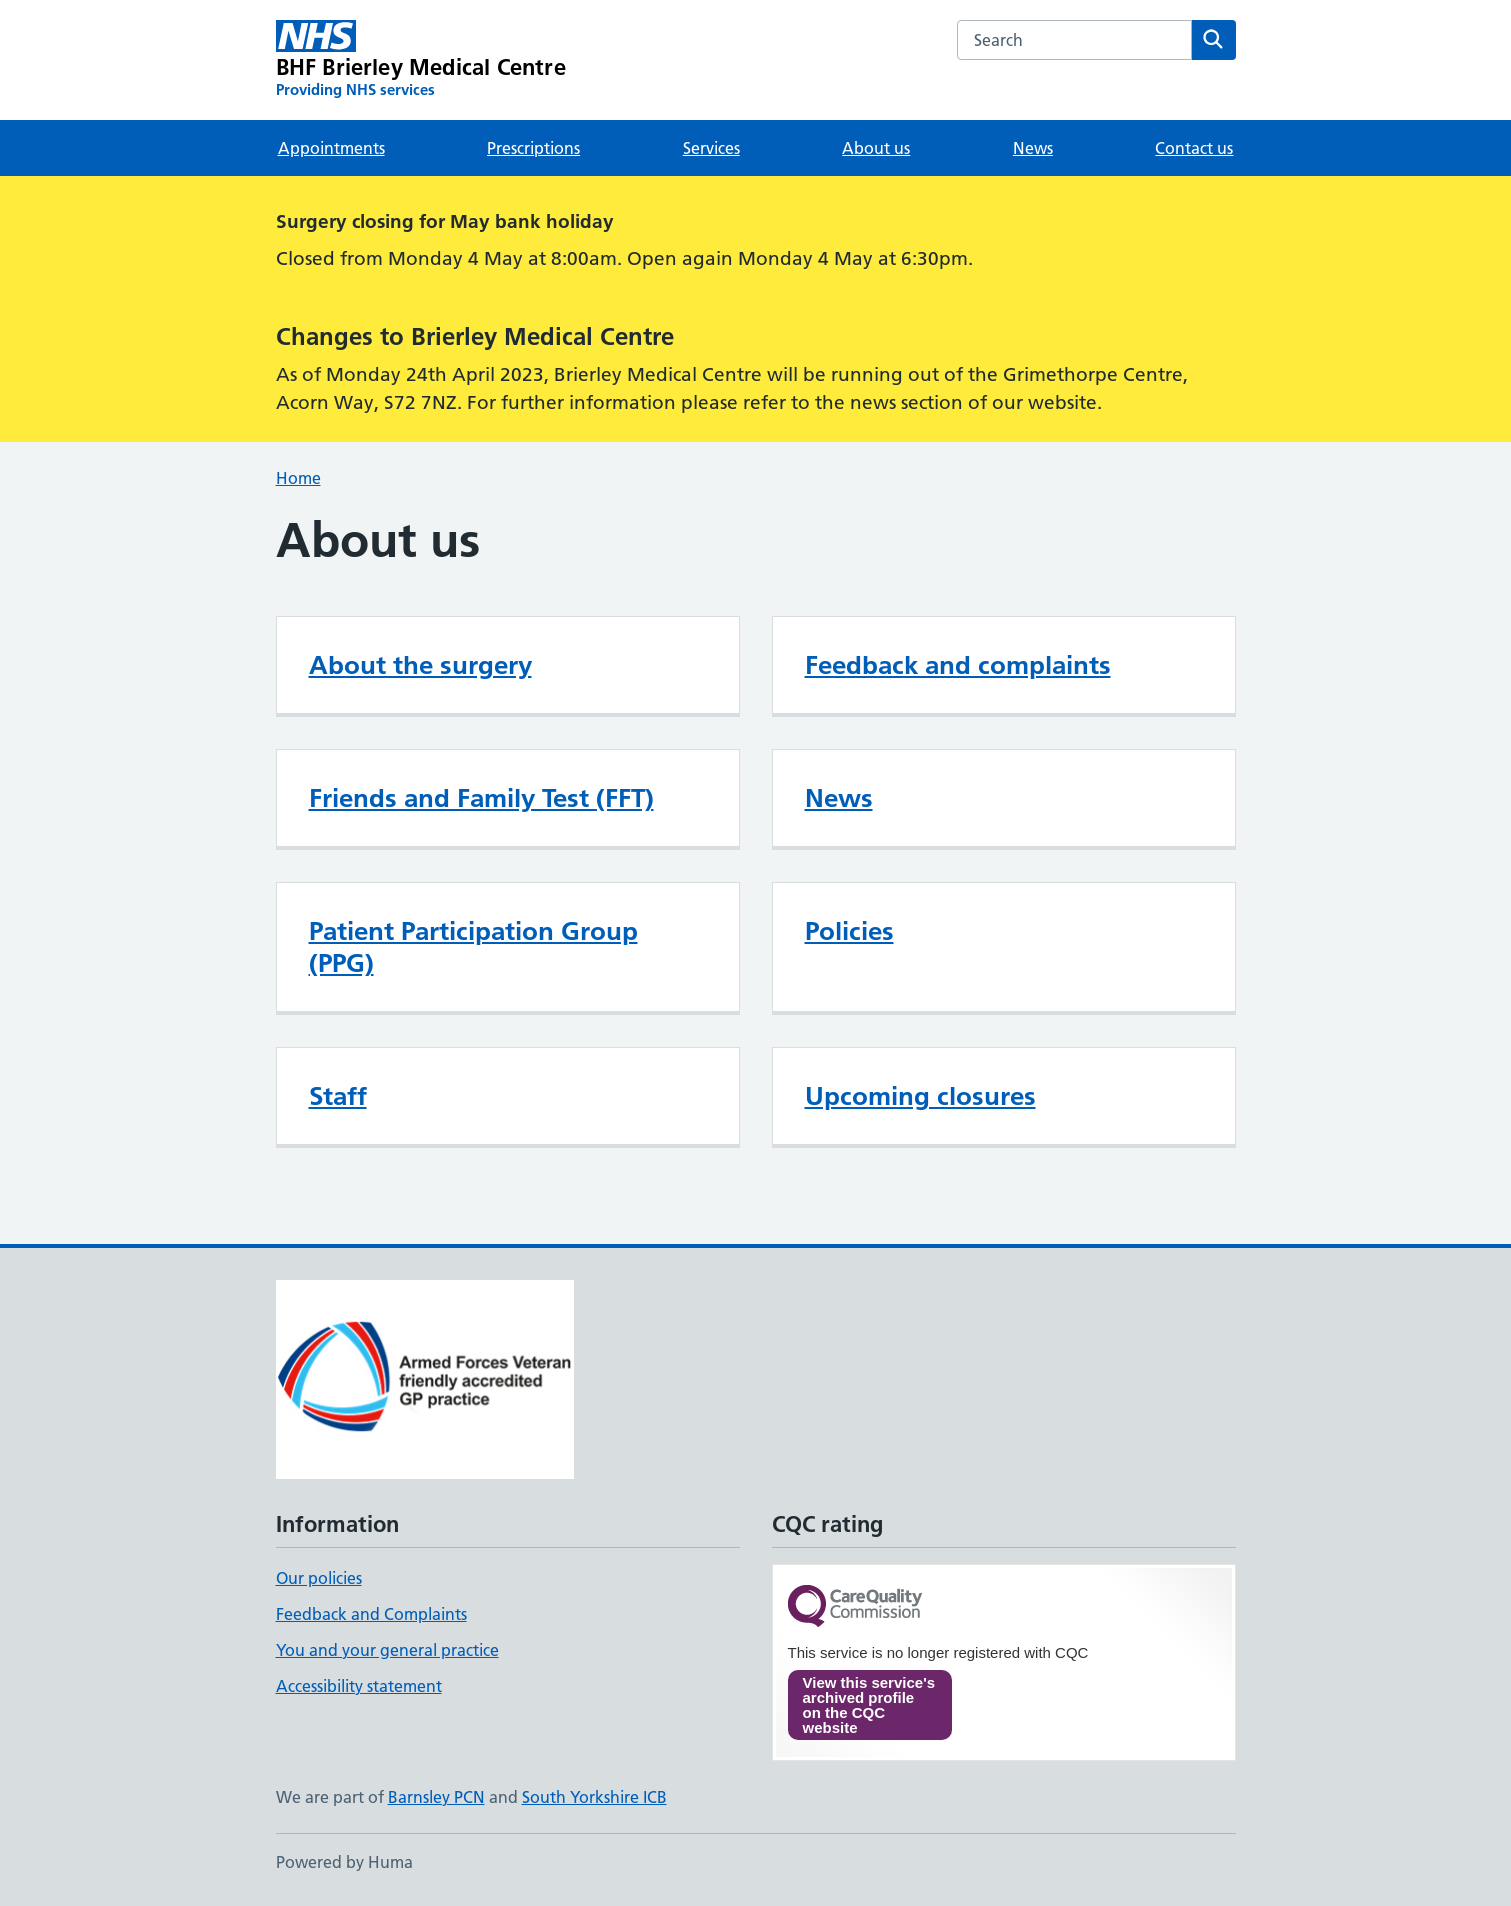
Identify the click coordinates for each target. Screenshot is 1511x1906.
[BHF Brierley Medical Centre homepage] (421, 60)
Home (298, 478)
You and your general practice (387, 1650)
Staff (338, 1096)
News (1033, 148)
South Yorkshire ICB (594, 1797)
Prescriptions (533, 148)
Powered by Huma (344, 1862)
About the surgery (420, 665)
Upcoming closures (920, 1096)
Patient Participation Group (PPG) (473, 947)
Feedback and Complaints (371, 1614)
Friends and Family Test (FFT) (481, 798)
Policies (849, 931)
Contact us (1194, 148)
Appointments (331, 148)
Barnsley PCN (436, 1797)
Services (711, 148)
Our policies (319, 1578)
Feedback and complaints (958, 665)
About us (876, 148)
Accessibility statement (359, 1686)
